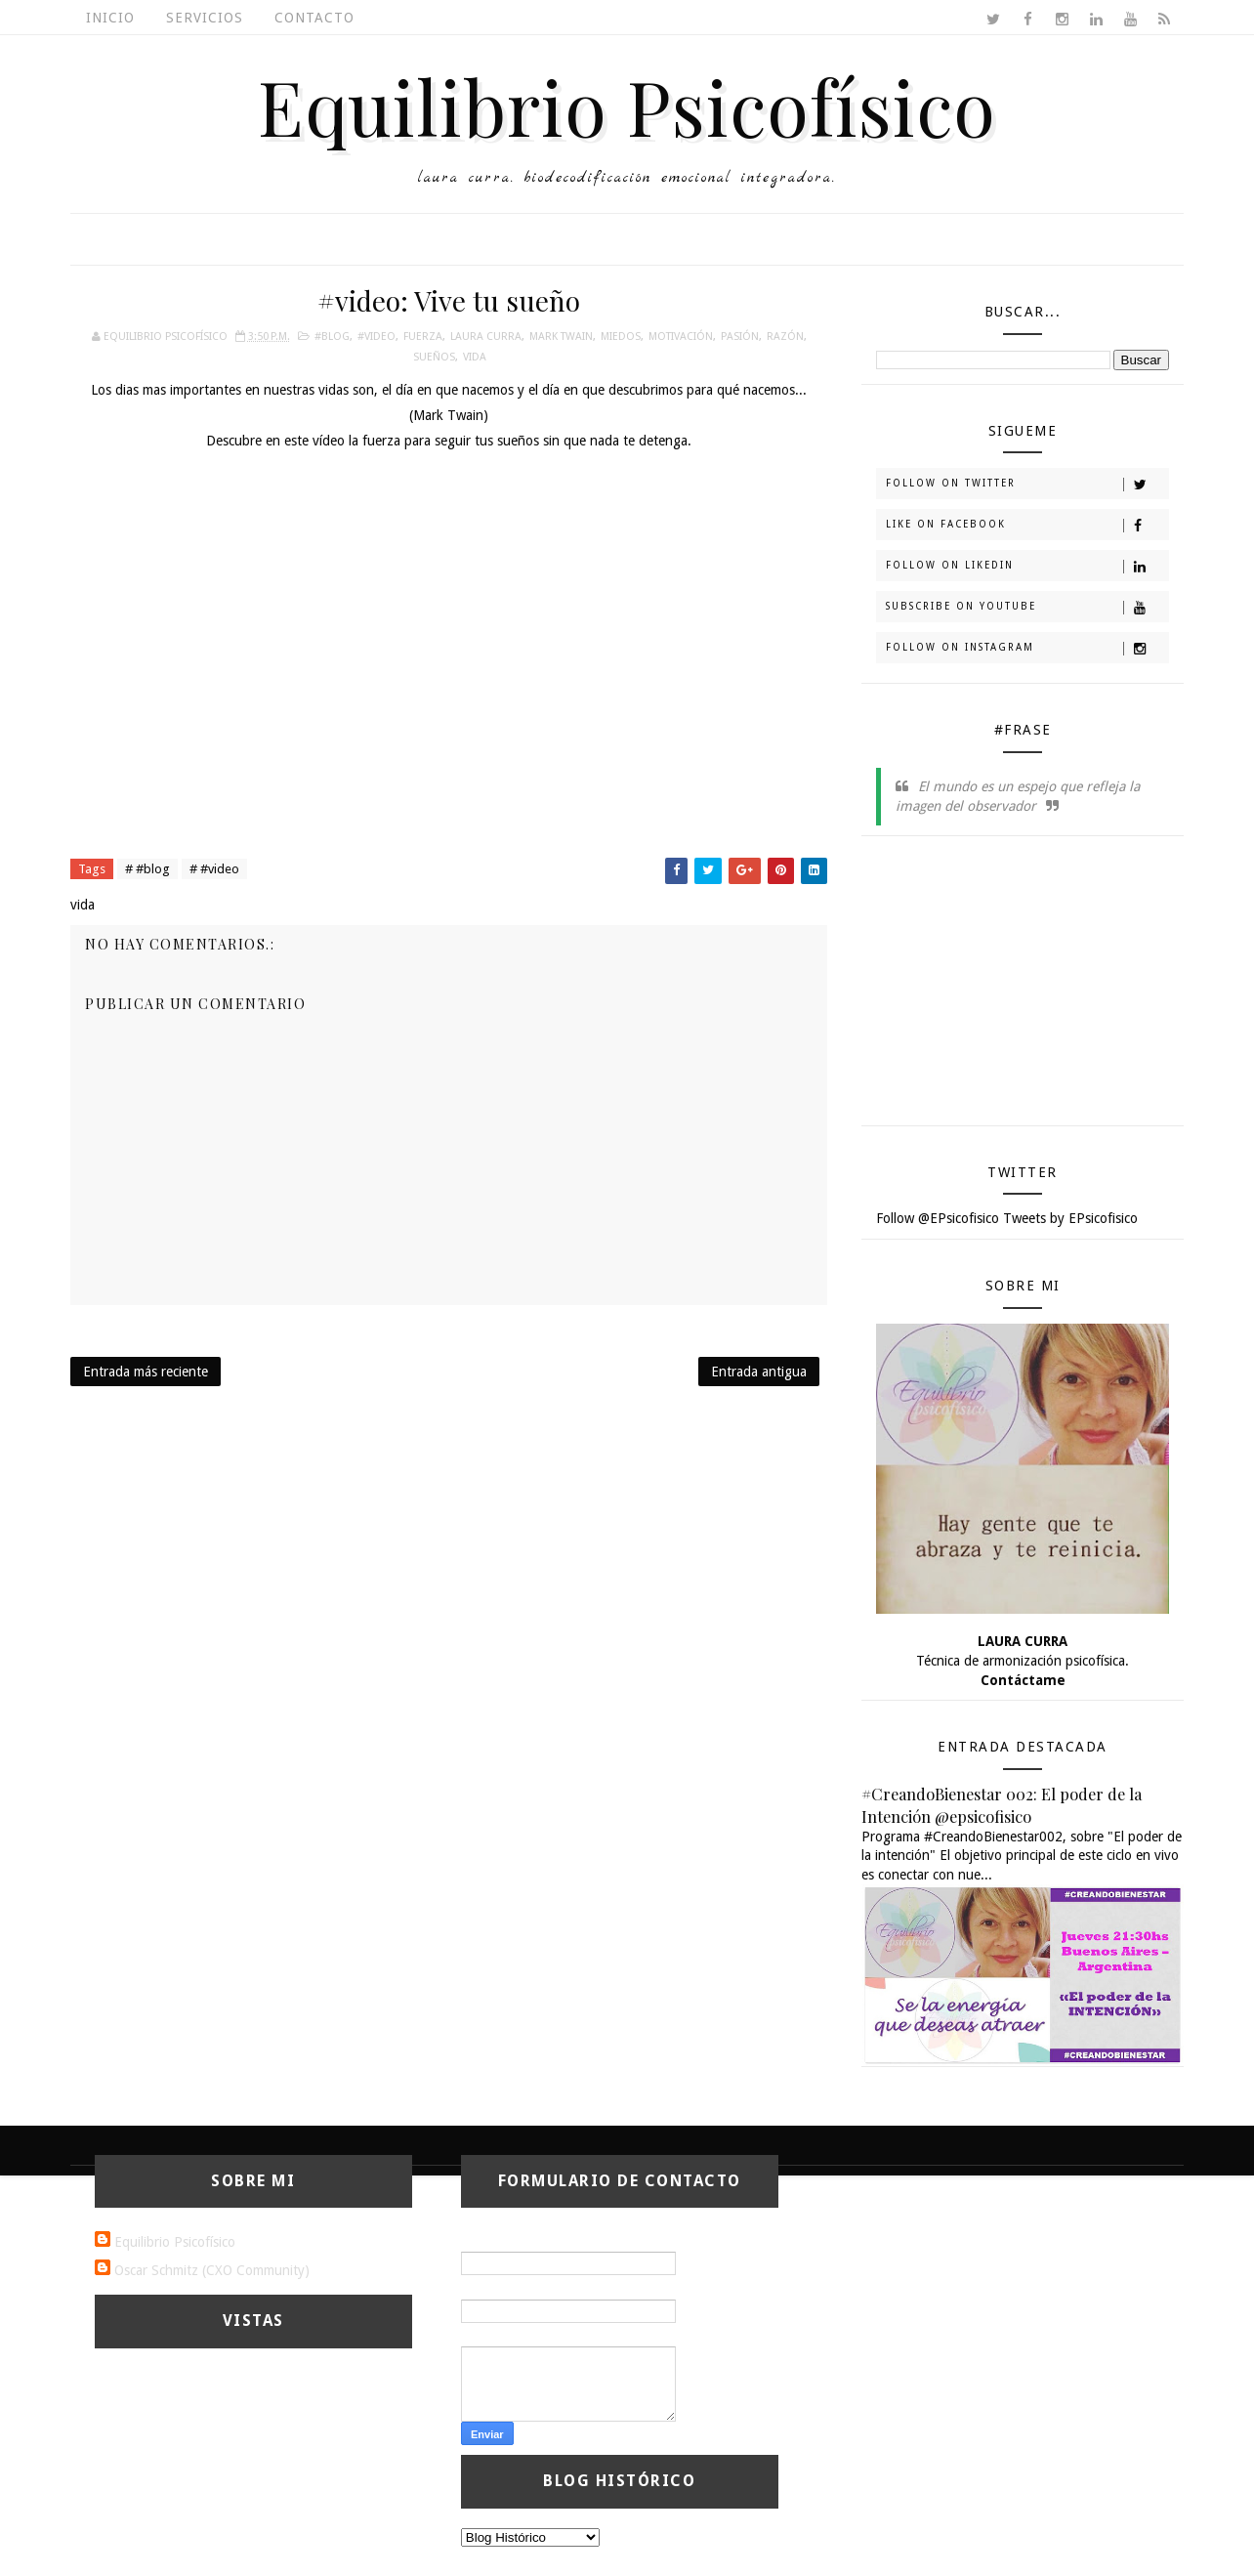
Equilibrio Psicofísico (627, 105)
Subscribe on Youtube (1027, 607)
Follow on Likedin (1027, 566)
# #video (214, 869)
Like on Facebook (1027, 525)
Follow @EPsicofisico (937, 1218)
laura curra (486, 336)
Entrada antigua (759, 1371)
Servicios (204, 17)
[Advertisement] (1022, 988)
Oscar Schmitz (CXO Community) (212, 2270)
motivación (680, 336)
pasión (740, 336)
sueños (434, 357)
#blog (332, 336)
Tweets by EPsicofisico (1070, 1218)
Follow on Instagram (1027, 648)
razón (785, 336)
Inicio (110, 17)
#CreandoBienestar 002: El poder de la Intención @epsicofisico (1001, 1805)
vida (474, 357)
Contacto (314, 17)
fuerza (422, 336)
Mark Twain (561, 336)
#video (376, 336)
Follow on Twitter (1027, 484)
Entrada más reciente (145, 1371)
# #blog (147, 869)
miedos (621, 336)
